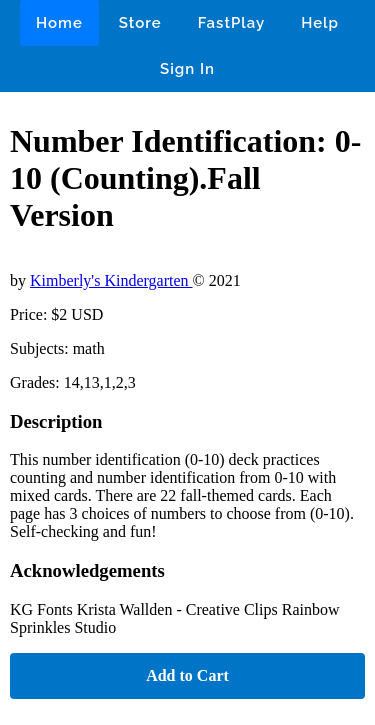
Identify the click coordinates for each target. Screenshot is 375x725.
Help (320, 23)
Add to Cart (187, 675)
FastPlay (232, 23)
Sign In (187, 69)
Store (140, 23)
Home (59, 23)
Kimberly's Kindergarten (111, 280)
